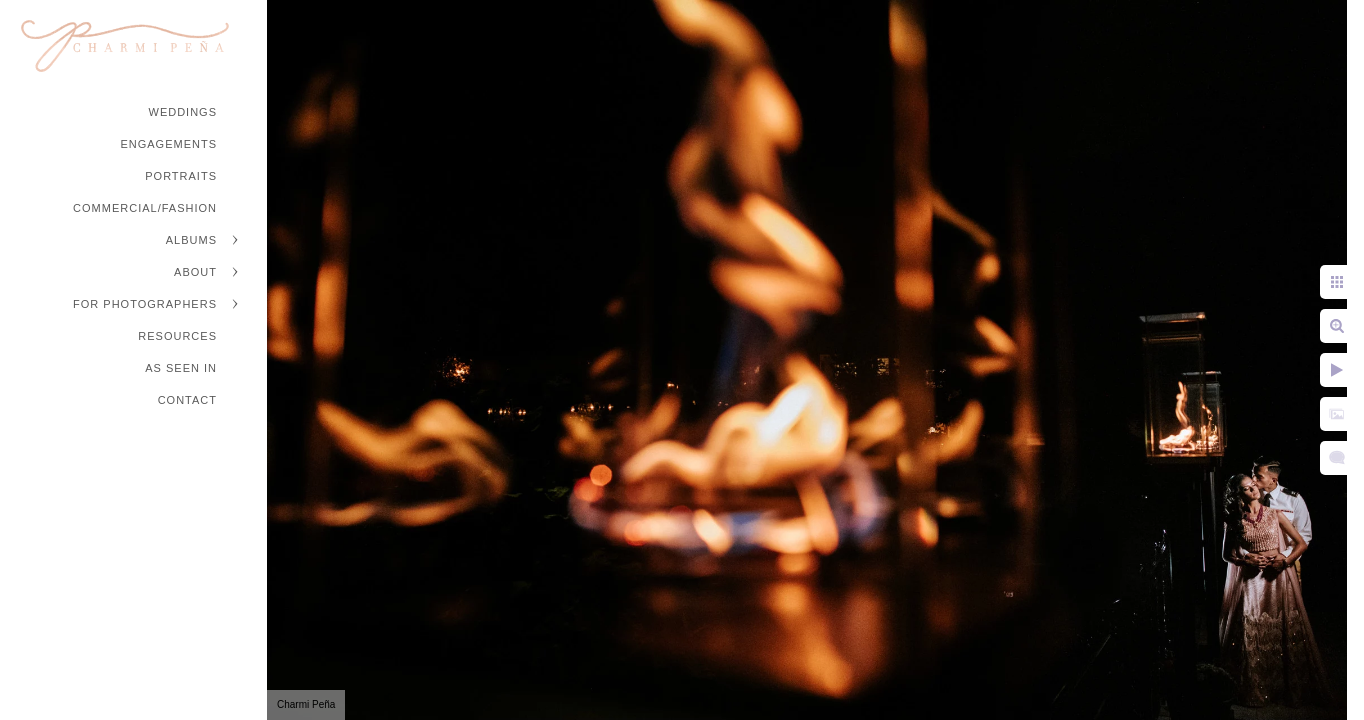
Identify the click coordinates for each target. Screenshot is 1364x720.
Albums (191, 240)
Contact (187, 400)
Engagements (168, 144)
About (195, 272)
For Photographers (145, 304)
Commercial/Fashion (145, 208)
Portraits (181, 176)
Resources (177, 336)
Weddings (183, 112)
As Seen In (181, 368)
